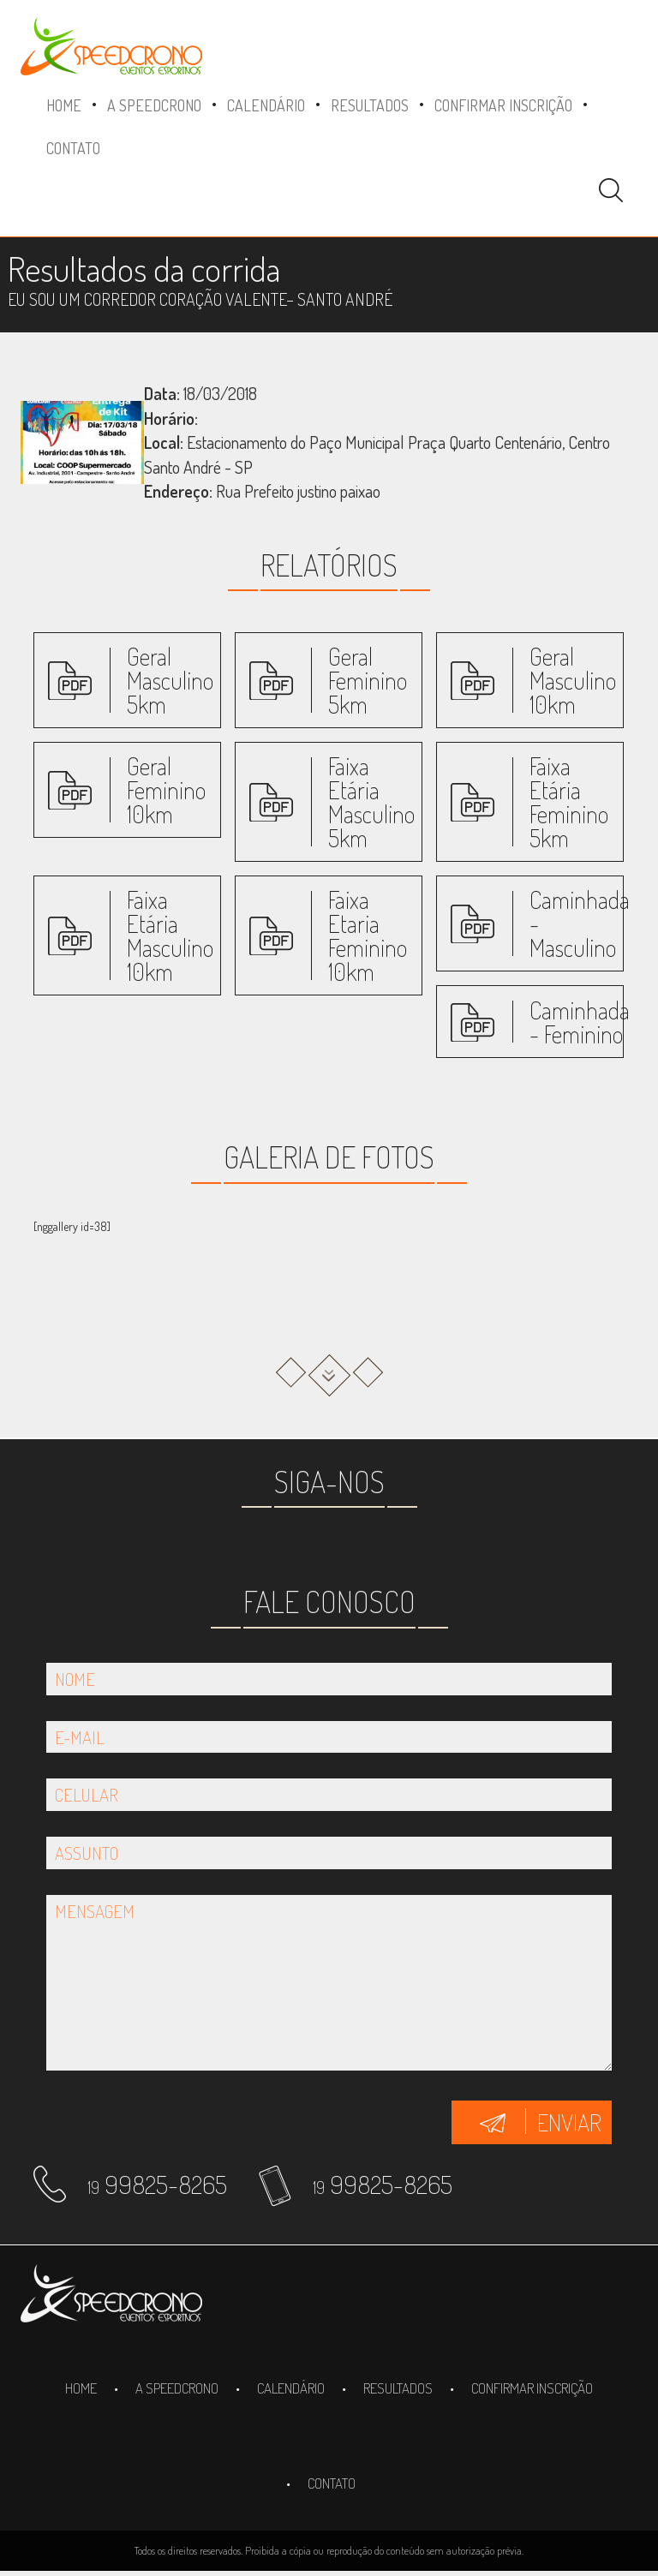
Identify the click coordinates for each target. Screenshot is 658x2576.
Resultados (370, 105)
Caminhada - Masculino (579, 923)
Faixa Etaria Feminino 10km (367, 935)
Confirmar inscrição (503, 105)
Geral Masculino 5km (170, 680)
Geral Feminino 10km (166, 790)
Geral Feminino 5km (367, 680)
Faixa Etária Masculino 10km (170, 935)
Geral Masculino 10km (572, 680)
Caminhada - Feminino (579, 1021)
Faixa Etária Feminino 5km (568, 802)
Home (63, 105)
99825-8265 (157, 2183)
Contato (73, 148)
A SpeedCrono (154, 105)
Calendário (266, 105)
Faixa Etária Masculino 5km (371, 802)
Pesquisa (611, 190)
